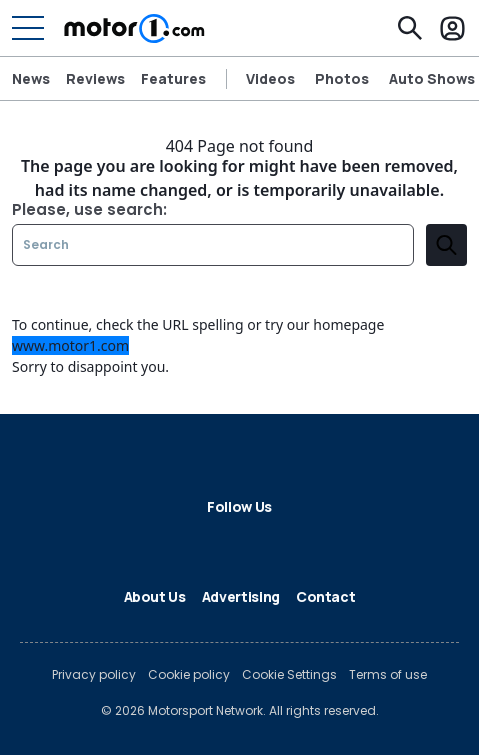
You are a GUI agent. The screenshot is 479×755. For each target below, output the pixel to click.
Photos (342, 79)
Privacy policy (94, 675)
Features (173, 79)
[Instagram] (288, 542)
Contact (326, 596)
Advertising (241, 596)
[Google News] (256, 542)
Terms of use (388, 675)
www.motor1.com (70, 345)
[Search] (410, 28)
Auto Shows (432, 79)
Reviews (95, 79)
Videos (270, 79)
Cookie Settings (289, 675)
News (31, 79)
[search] (446, 245)
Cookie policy (189, 675)
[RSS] (352, 542)
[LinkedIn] (192, 542)
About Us (155, 596)
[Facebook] (128, 542)
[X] (160, 542)
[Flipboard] (224, 542)
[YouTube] (320, 542)
